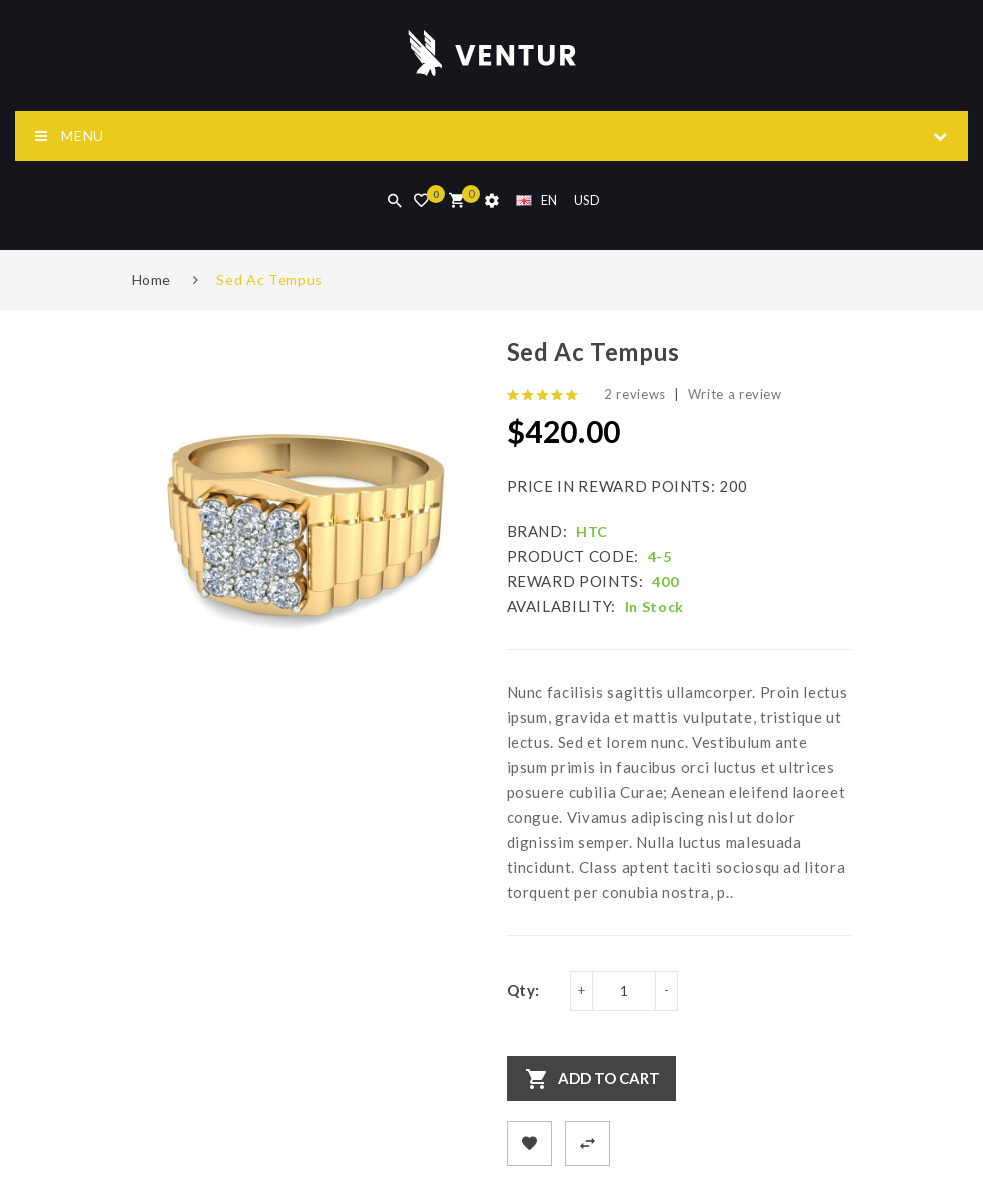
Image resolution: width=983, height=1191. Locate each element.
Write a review (735, 394)
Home (152, 279)
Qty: (524, 990)
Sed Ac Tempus (269, 279)
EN (536, 200)
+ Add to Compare (587, 1143)
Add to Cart (609, 1078)
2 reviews (635, 394)
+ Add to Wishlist (529, 1143)
